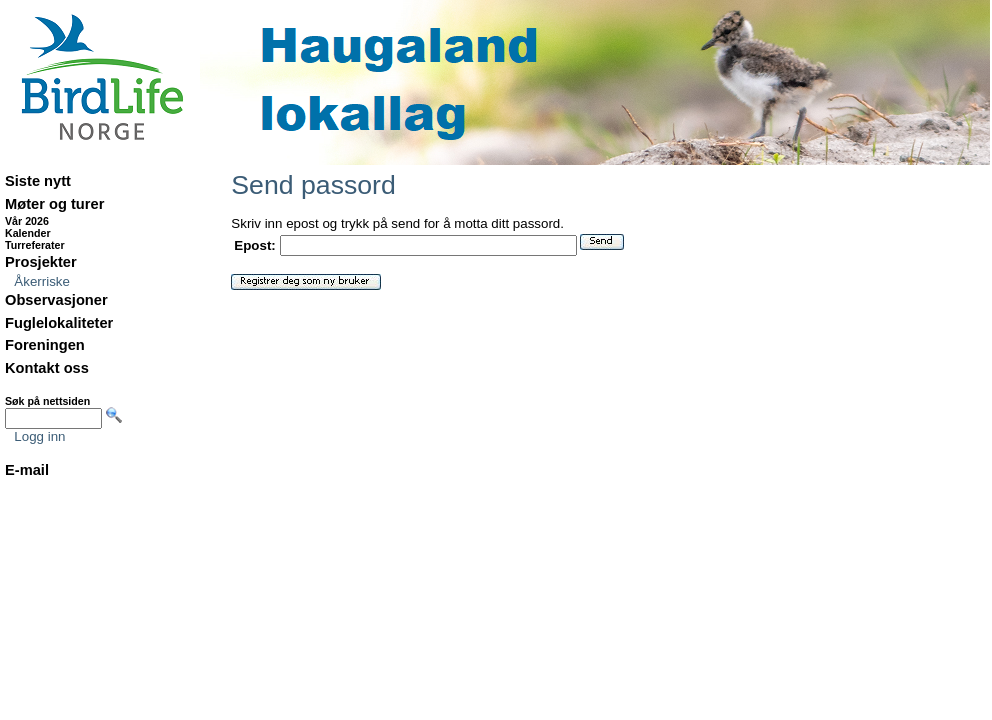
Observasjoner (56, 300)
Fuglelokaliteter (59, 323)
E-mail (27, 470)
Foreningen (45, 345)
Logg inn (39, 436)
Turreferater (35, 245)
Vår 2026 (27, 221)
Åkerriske (42, 281)
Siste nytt (38, 181)
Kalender (28, 233)
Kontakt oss (47, 368)
